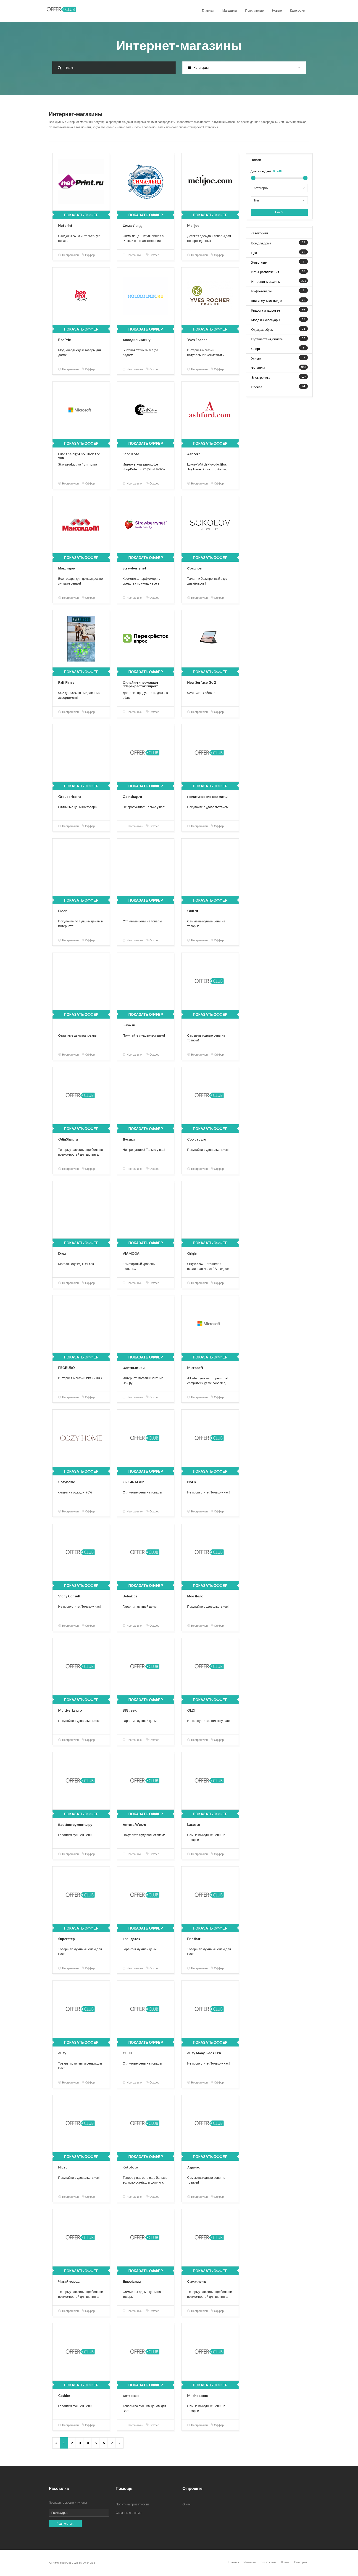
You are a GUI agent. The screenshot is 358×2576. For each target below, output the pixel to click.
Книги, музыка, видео (266, 301)
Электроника (261, 377)
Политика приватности (132, 2504)
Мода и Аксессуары (265, 320)
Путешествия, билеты (267, 339)
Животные (259, 262)
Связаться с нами (129, 2513)
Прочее (256, 387)
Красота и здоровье (265, 310)
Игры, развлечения (265, 272)
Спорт (255, 349)
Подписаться (65, 2523)
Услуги (256, 358)
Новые (277, 10)
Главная (208, 10)
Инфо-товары (261, 291)
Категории (297, 10)
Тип (279, 200)
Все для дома (261, 243)
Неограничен (68, 255)
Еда (254, 253)
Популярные (254, 10)
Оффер (88, 255)
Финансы (258, 368)
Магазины (229, 10)
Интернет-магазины (266, 281)
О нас (186, 2504)
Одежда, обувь (262, 329)
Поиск (279, 212)
